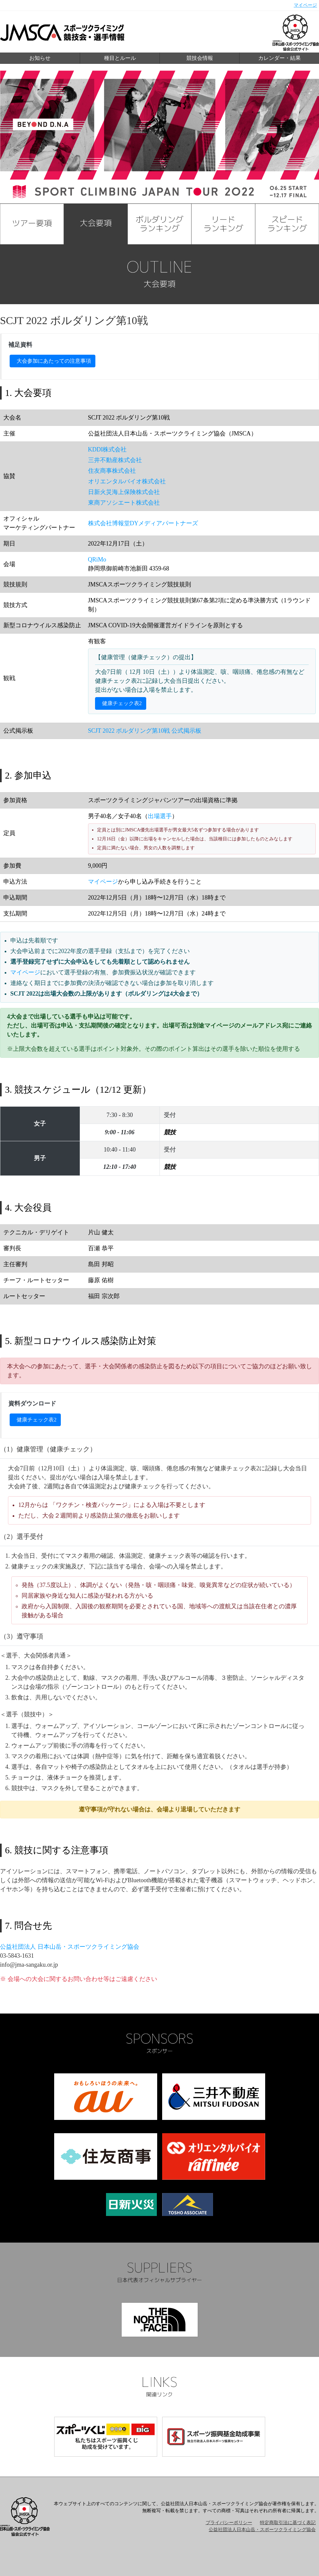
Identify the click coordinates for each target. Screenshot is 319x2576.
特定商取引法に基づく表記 (288, 2522)
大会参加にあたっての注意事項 (54, 361)
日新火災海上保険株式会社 (124, 492)
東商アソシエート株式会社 (124, 502)
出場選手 (160, 816)
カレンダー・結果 (279, 58)
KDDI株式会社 (107, 449)
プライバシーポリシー (229, 2522)
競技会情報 (199, 58)
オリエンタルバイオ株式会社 (127, 481)
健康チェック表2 (122, 703)
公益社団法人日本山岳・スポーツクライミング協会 (262, 2529)
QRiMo (97, 559)
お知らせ (40, 58)
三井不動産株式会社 (115, 460)
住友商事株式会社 (112, 470)
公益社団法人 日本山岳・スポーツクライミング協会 (69, 1946)
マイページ (305, 5)
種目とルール (120, 58)
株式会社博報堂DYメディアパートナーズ (143, 523)
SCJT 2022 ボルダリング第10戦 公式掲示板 (144, 730)
